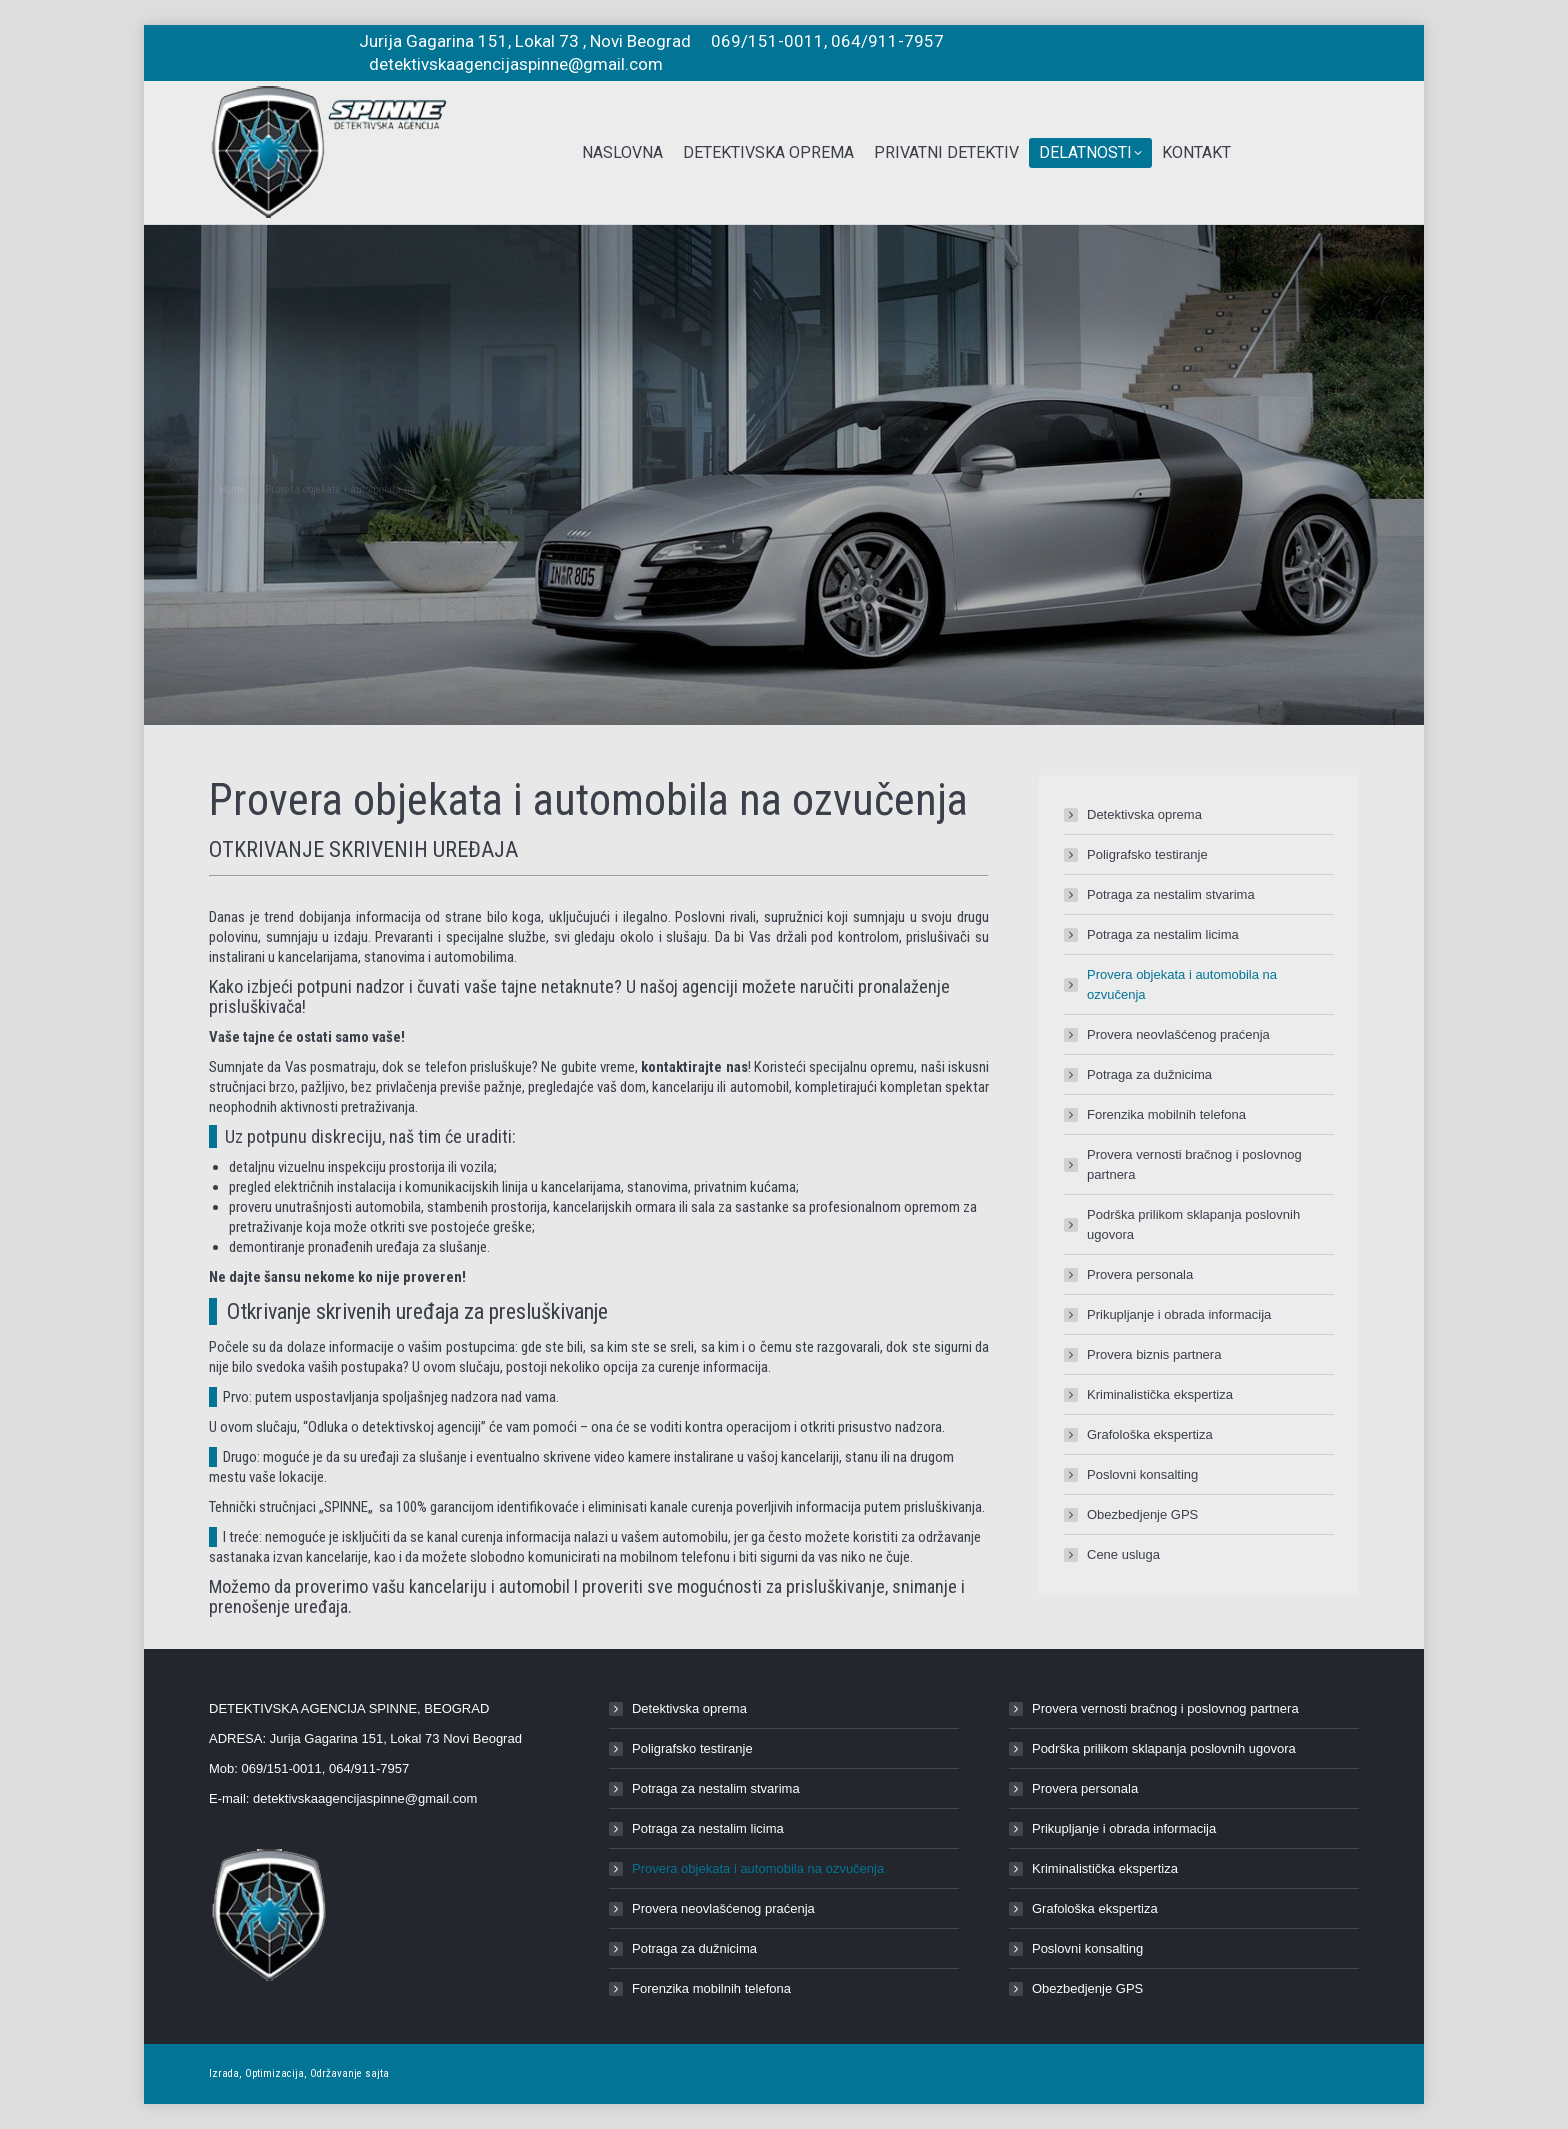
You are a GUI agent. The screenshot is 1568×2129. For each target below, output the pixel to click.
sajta (377, 2073)
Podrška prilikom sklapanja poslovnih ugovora (1193, 1224)
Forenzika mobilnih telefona (1166, 1114)
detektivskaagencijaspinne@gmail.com (365, 1798)
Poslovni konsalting (1142, 1474)
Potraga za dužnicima (1149, 1074)
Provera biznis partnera (1154, 1354)
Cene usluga (1123, 1554)
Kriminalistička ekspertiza (1160, 1394)
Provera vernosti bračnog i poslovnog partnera (1194, 1164)
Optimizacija (274, 2073)
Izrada (224, 2073)
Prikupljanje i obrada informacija (1179, 1314)
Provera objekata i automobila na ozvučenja (1182, 984)
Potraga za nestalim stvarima (1171, 894)
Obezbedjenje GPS (1142, 1514)
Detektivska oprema (1144, 814)
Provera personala (1140, 1274)
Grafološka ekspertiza (1150, 1434)
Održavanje (336, 2073)
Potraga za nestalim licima (1163, 934)
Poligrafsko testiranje (1147, 854)
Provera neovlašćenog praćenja (1178, 1034)
